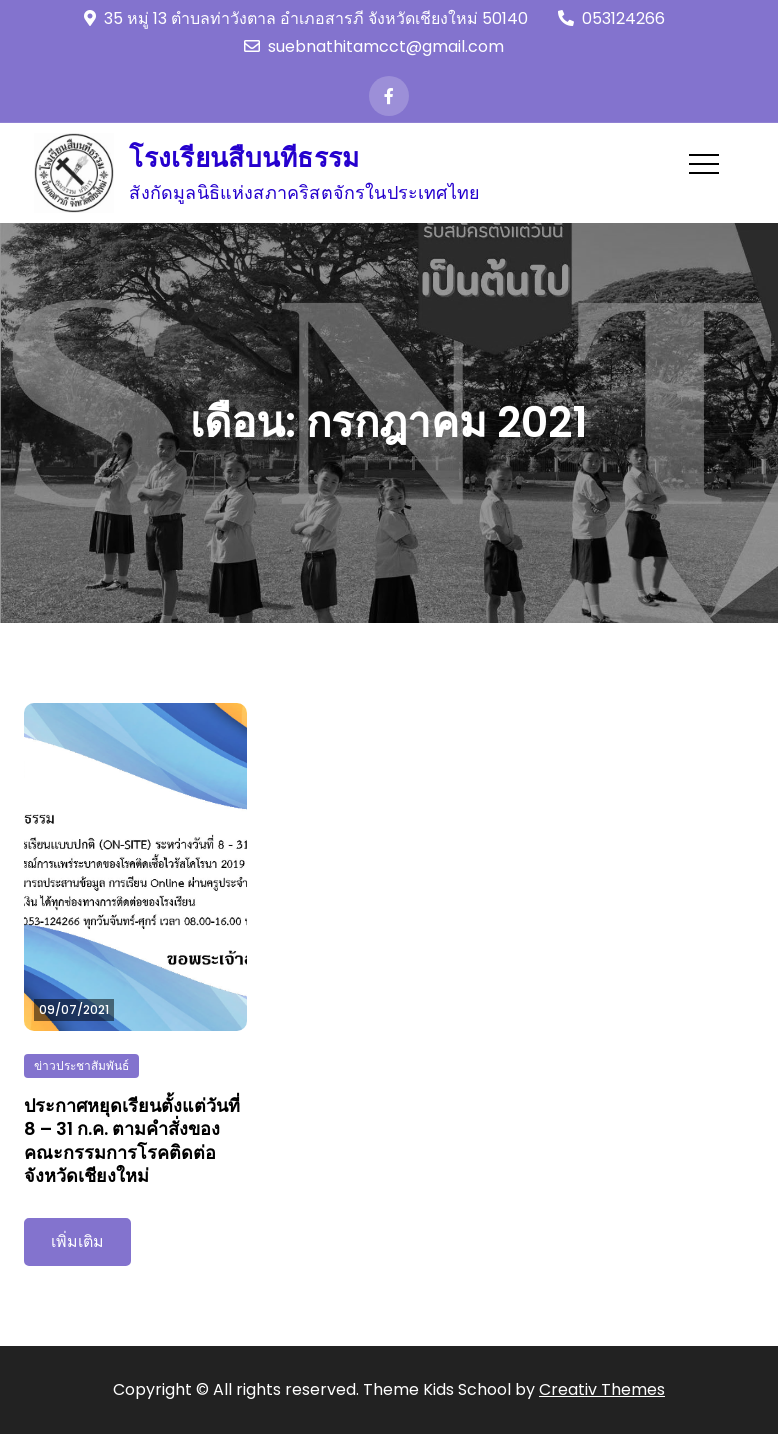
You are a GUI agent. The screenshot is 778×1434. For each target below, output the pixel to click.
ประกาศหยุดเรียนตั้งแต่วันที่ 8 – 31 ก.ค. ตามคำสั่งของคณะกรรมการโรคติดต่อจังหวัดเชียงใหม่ (132, 1140)
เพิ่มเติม (77, 1241)
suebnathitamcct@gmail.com (374, 46)
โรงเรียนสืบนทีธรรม (244, 158)
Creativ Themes (602, 1389)
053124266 (611, 18)
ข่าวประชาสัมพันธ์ (81, 1065)
